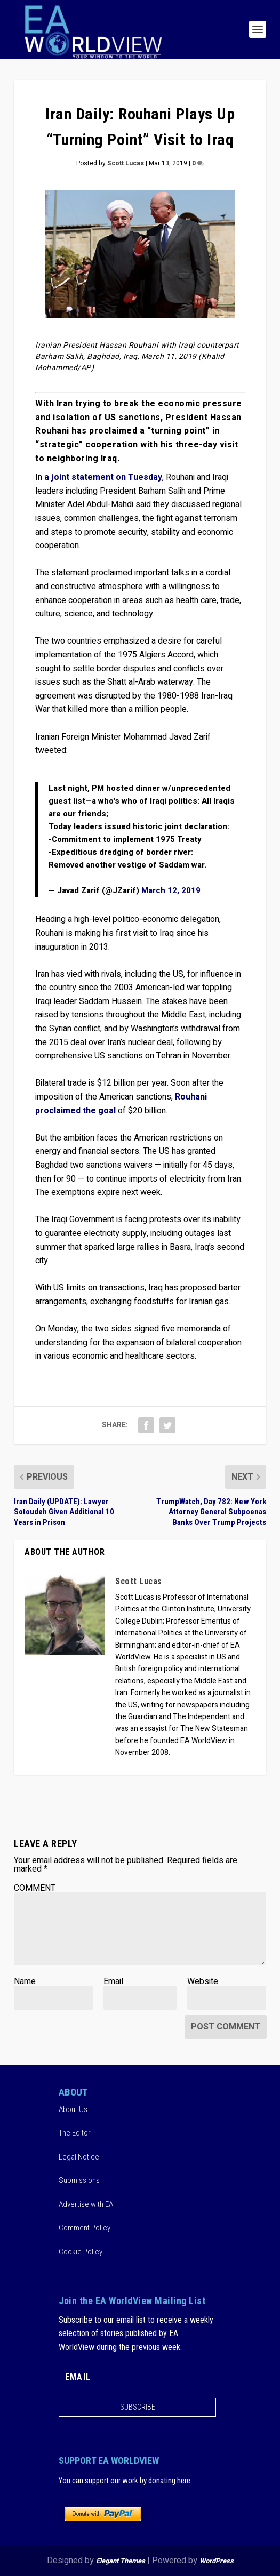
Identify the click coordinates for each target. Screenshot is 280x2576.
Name (25, 1981)
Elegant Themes (120, 2561)
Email (113, 1981)
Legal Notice (79, 2157)
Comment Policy (84, 2228)
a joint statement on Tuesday (103, 477)
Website (202, 1981)
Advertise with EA (86, 2204)
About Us (73, 2109)
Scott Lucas (125, 163)
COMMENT (34, 1888)
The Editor (75, 2133)
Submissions (79, 2180)
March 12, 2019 (171, 890)
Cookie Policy (80, 2252)
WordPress (216, 2561)
